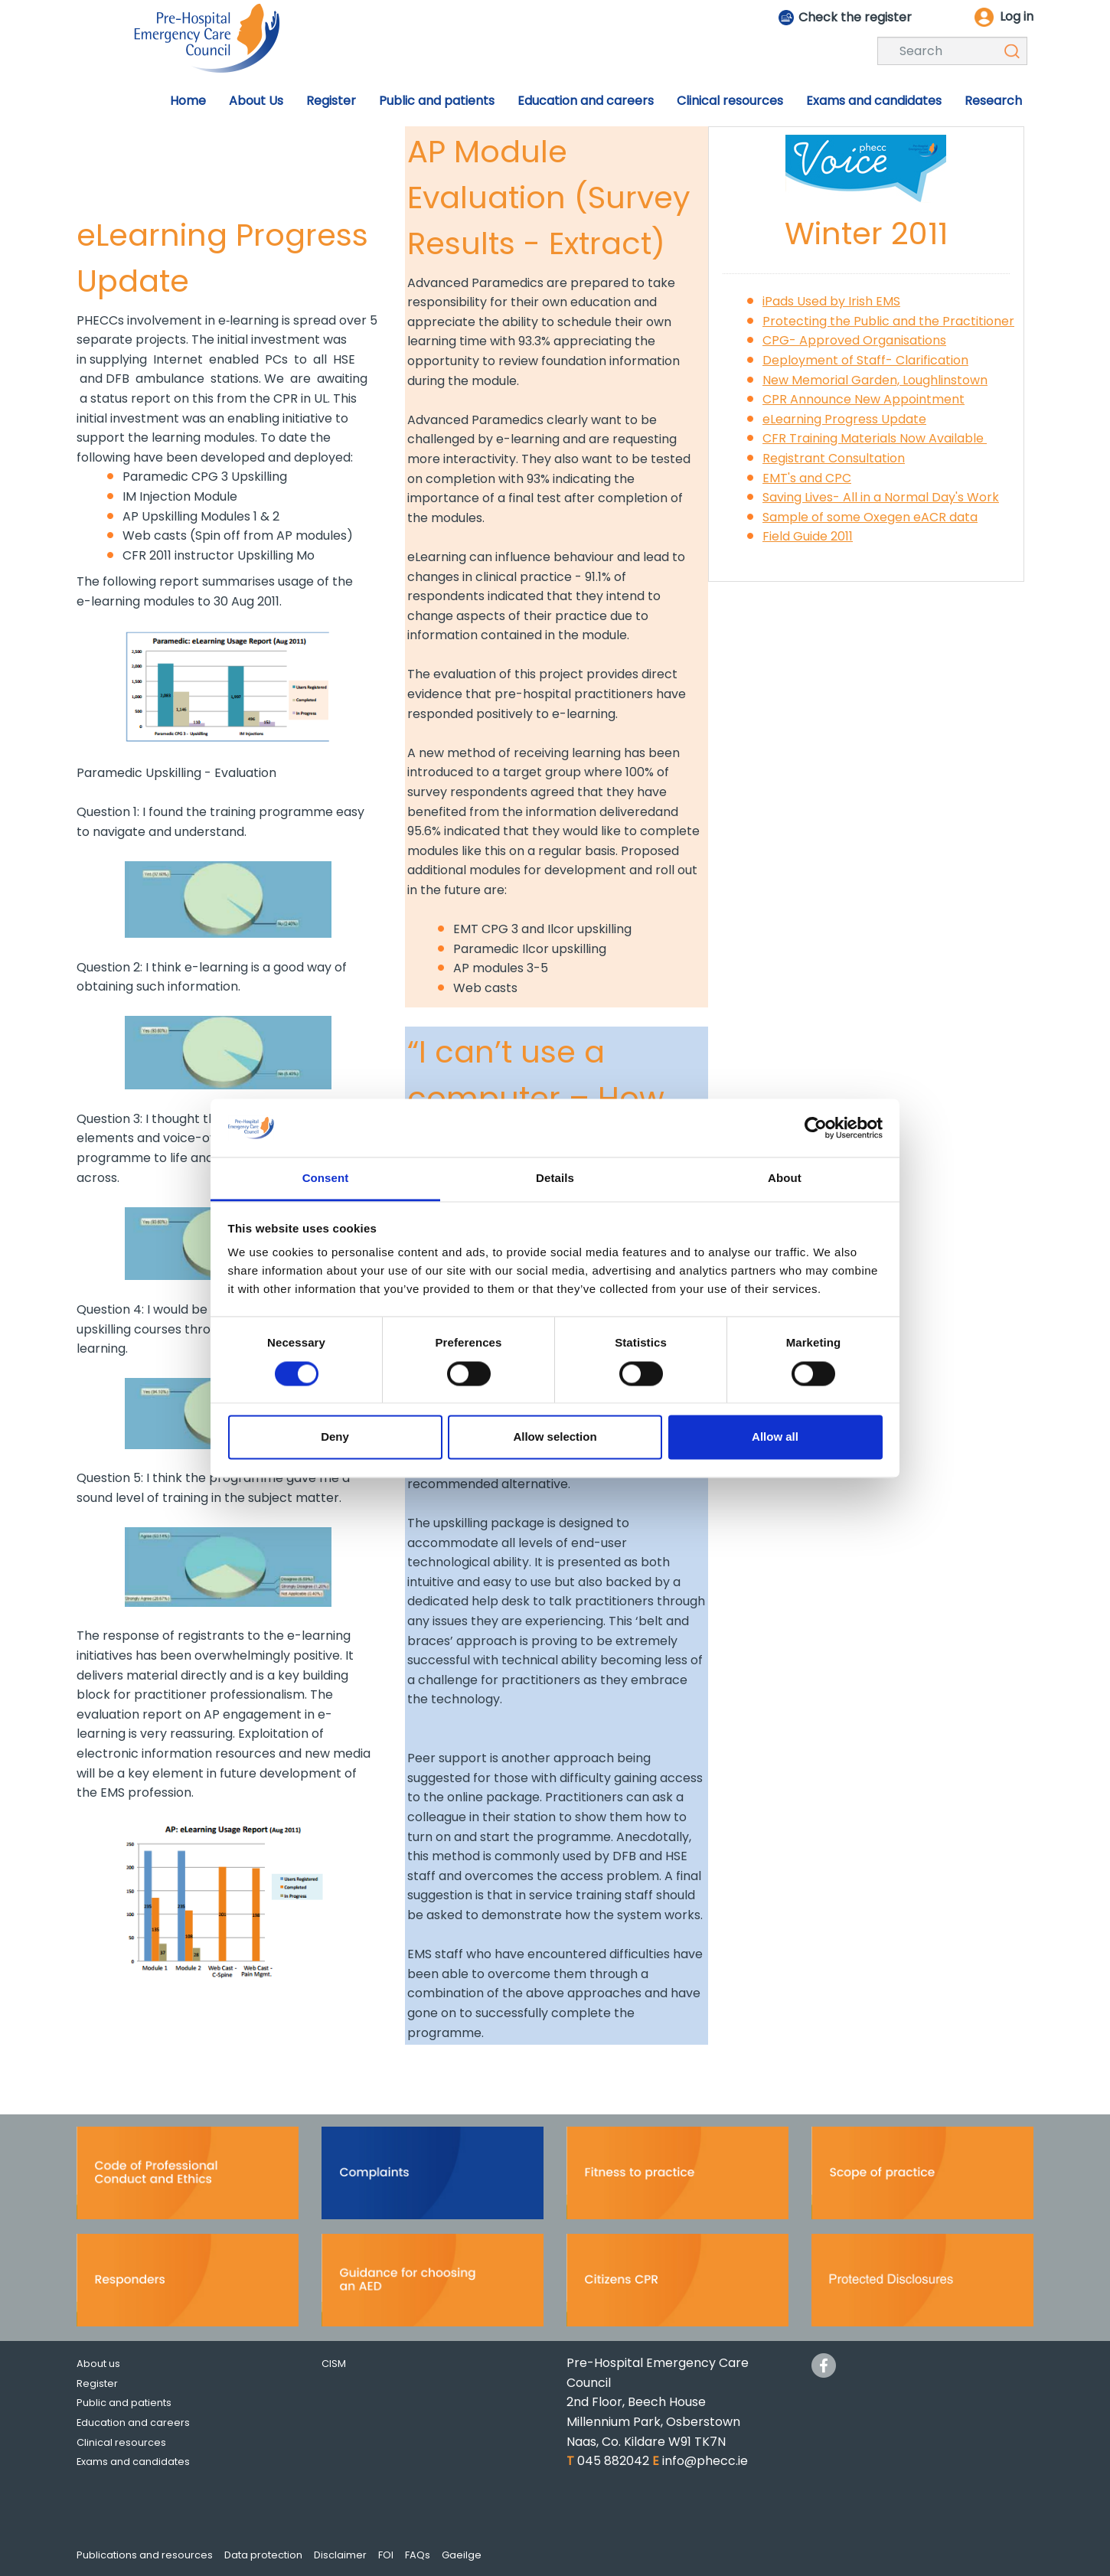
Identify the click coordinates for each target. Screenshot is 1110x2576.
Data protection (263, 2554)
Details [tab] (555, 1178)
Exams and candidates (133, 2461)
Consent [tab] (325, 1178)
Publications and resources (145, 2554)
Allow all (775, 1437)
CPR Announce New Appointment (863, 399)
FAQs (417, 2554)
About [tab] (784, 1178)
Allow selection (554, 1437)
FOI (385, 2554)
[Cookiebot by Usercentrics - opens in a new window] (816, 1127)
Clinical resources (121, 2442)
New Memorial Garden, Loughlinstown (875, 380)
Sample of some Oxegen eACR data (870, 517)
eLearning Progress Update (844, 419)
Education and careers (133, 2422)
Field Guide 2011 (807, 536)
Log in (1016, 16)
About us (98, 2363)
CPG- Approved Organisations (854, 340)
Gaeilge (462, 2554)
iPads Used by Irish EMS (831, 301)
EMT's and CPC (806, 478)
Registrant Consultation (833, 458)
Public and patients (124, 2402)
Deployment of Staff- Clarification (865, 360)
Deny (335, 1437)
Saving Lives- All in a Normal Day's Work (880, 497)
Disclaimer (340, 2554)
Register (97, 2383)
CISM (334, 2363)
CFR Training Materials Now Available (874, 438)
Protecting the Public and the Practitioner (888, 321)
